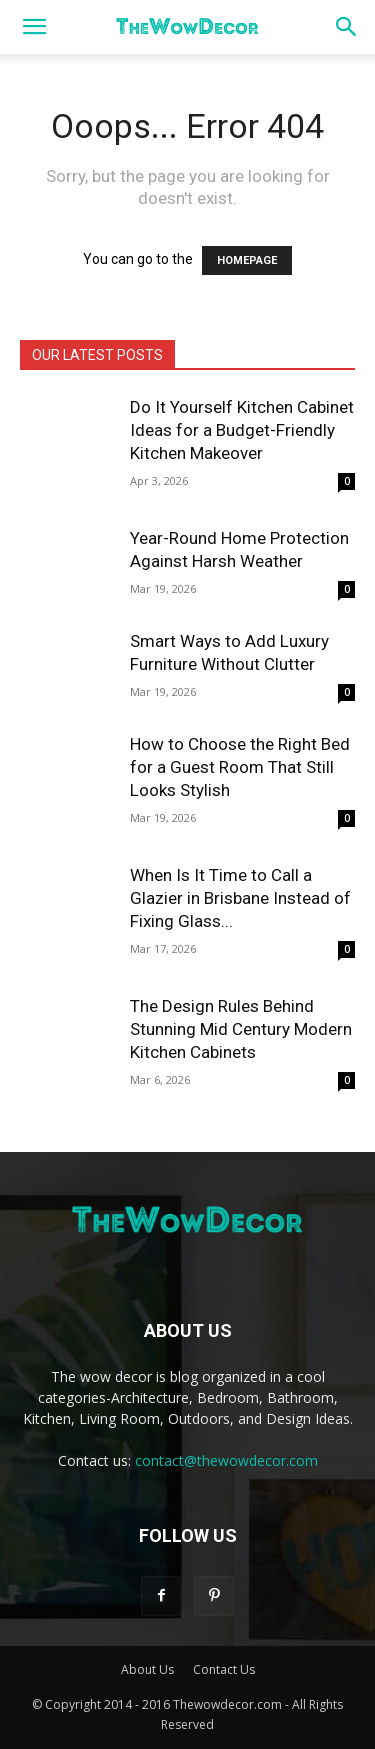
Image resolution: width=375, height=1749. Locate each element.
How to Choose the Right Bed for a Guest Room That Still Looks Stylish (240, 767)
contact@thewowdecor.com (226, 1460)
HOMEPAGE (247, 260)
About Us (147, 1669)
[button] (34, 27)
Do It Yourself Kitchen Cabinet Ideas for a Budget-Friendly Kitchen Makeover (242, 430)
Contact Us (224, 1669)
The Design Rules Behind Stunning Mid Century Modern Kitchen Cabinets (241, 1029)
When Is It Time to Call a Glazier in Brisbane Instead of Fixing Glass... (240, 898)
